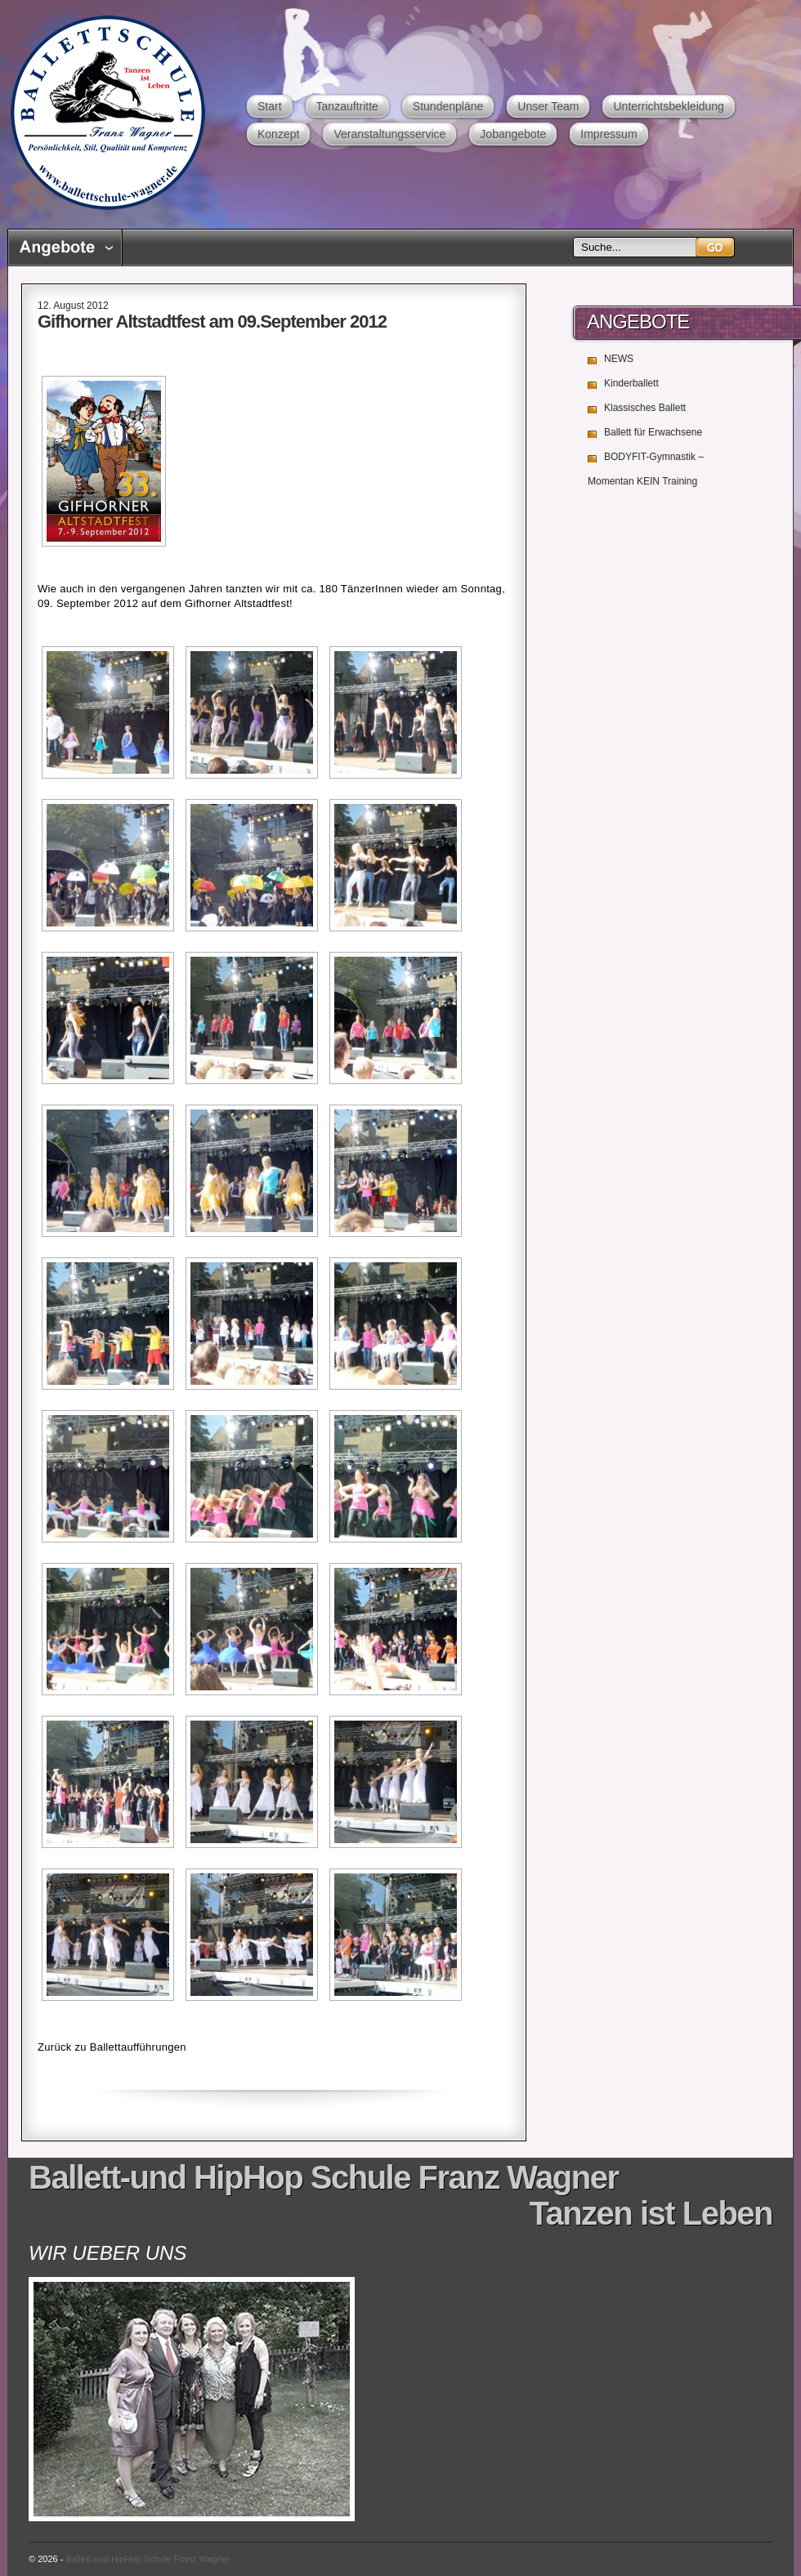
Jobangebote (513, 134)
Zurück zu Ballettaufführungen (112, 2047)
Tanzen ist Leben (650, 2213)
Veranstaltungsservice (389, 134)
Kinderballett (631, 383)
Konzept (278, 134)
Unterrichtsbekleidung (668, 106)
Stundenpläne (448, 106)
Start (269, 106)
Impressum (608, 134)
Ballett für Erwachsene (653, 432)
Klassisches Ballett (645, 407)
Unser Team (548, 106)
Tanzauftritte (347, 106)
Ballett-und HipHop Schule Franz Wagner (107, 112)
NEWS (618, 358)
